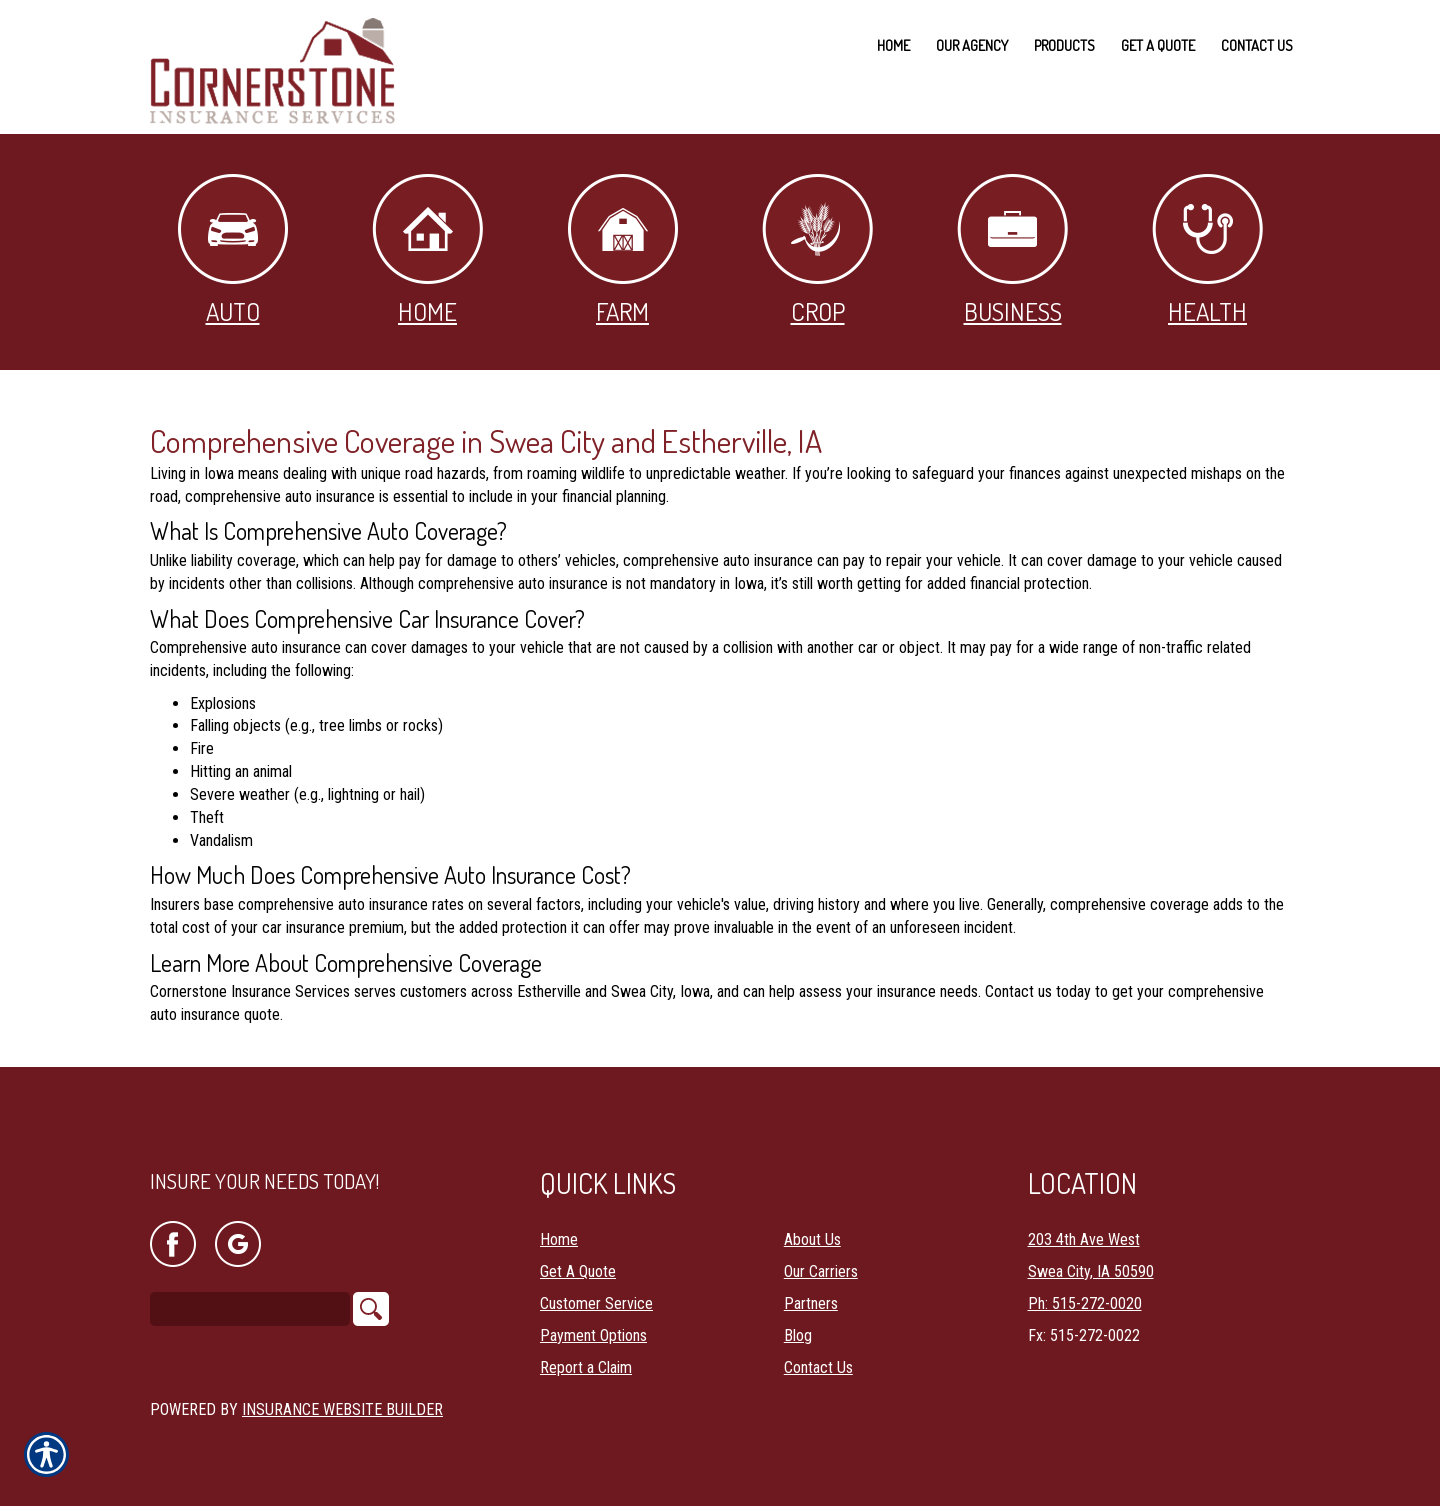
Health (1207, 250)
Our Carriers (821, 1256)
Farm (623, 250)
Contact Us (818, 1352)
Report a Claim (586, 1352)
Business (1012, 250)
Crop (817, 250)
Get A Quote (578, 1256)
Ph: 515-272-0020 (1085, 1288)
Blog (798, 1320)
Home (427, 250)
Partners (811, 1288)
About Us (812, 1224)
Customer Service (596, 1288)
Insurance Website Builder (342, 1394)
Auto (233, 250)
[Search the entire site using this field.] (250, 1294)
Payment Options (593, 1320)
